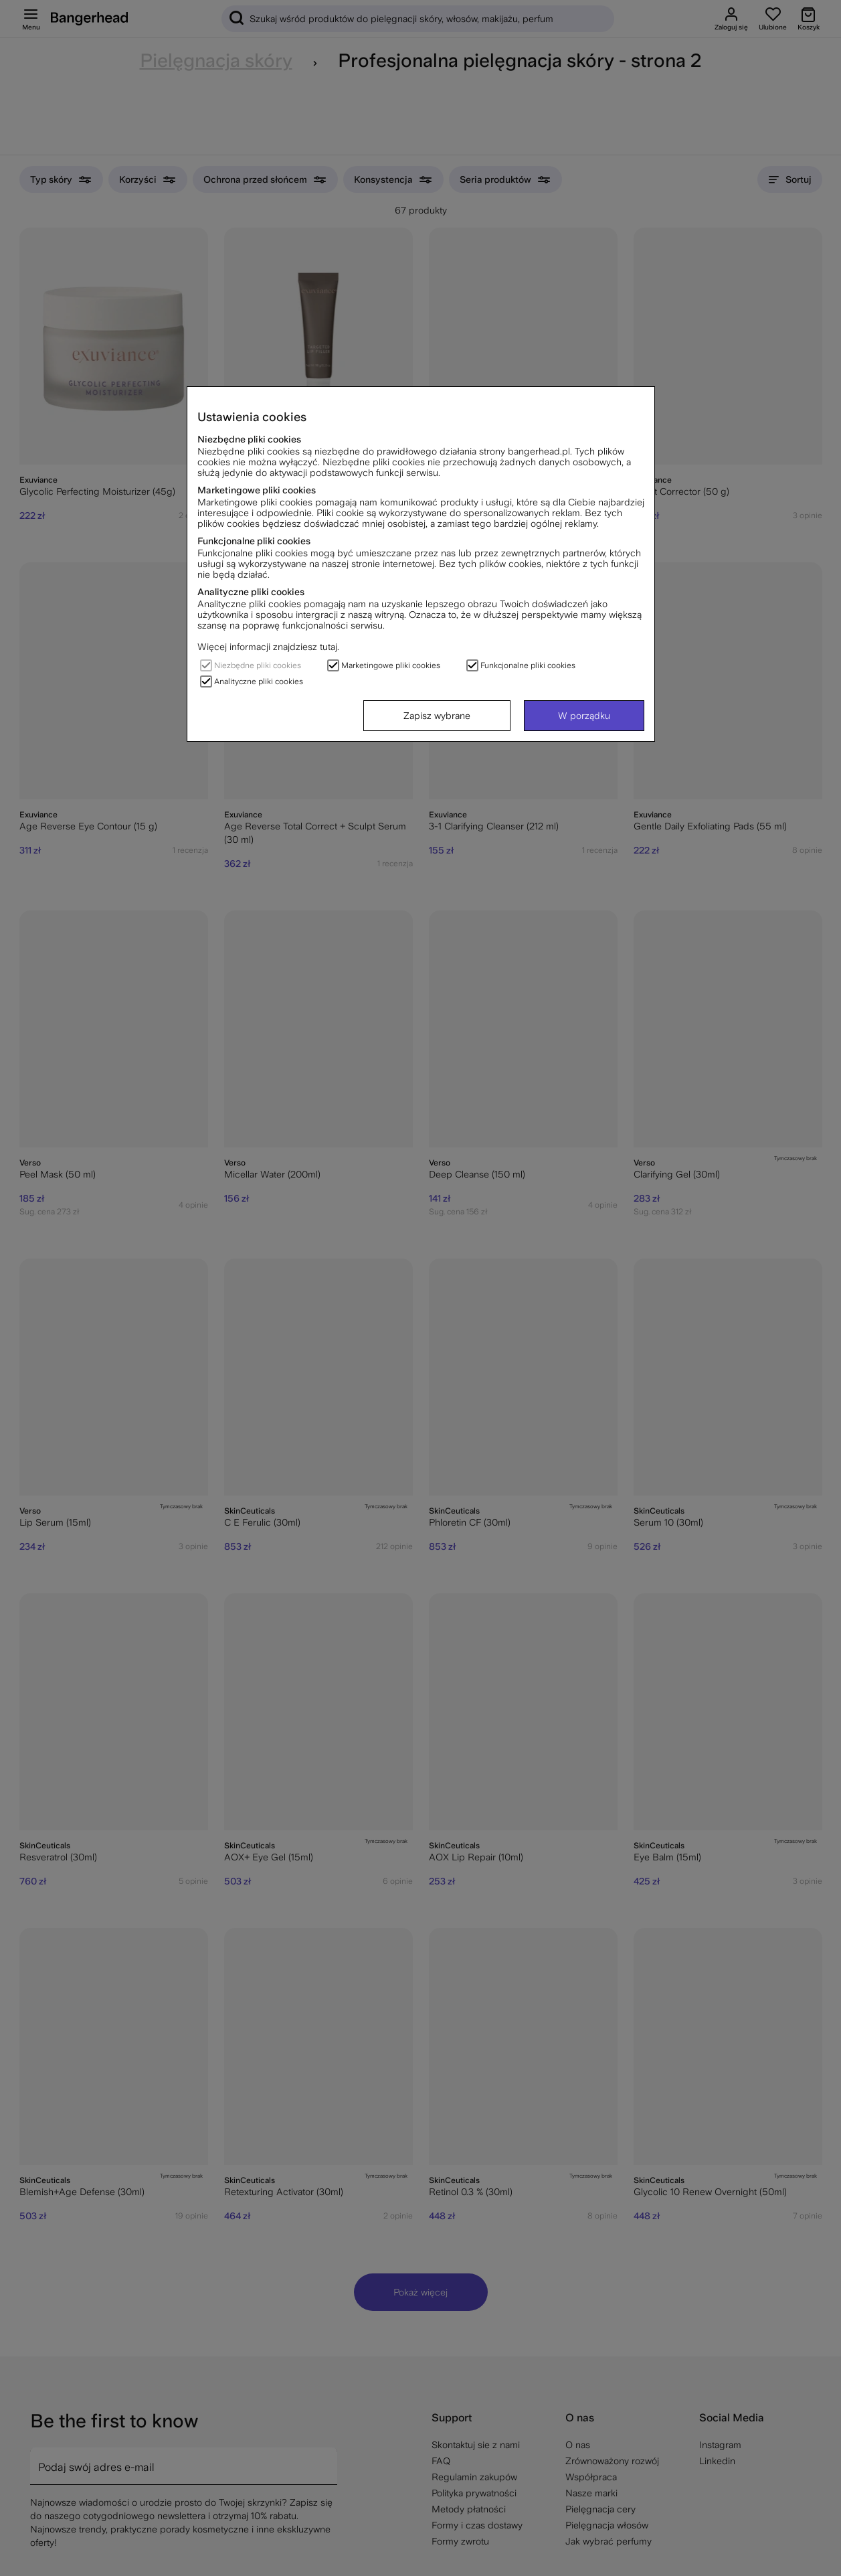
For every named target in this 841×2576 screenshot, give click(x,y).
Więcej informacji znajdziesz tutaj (267, 646)
